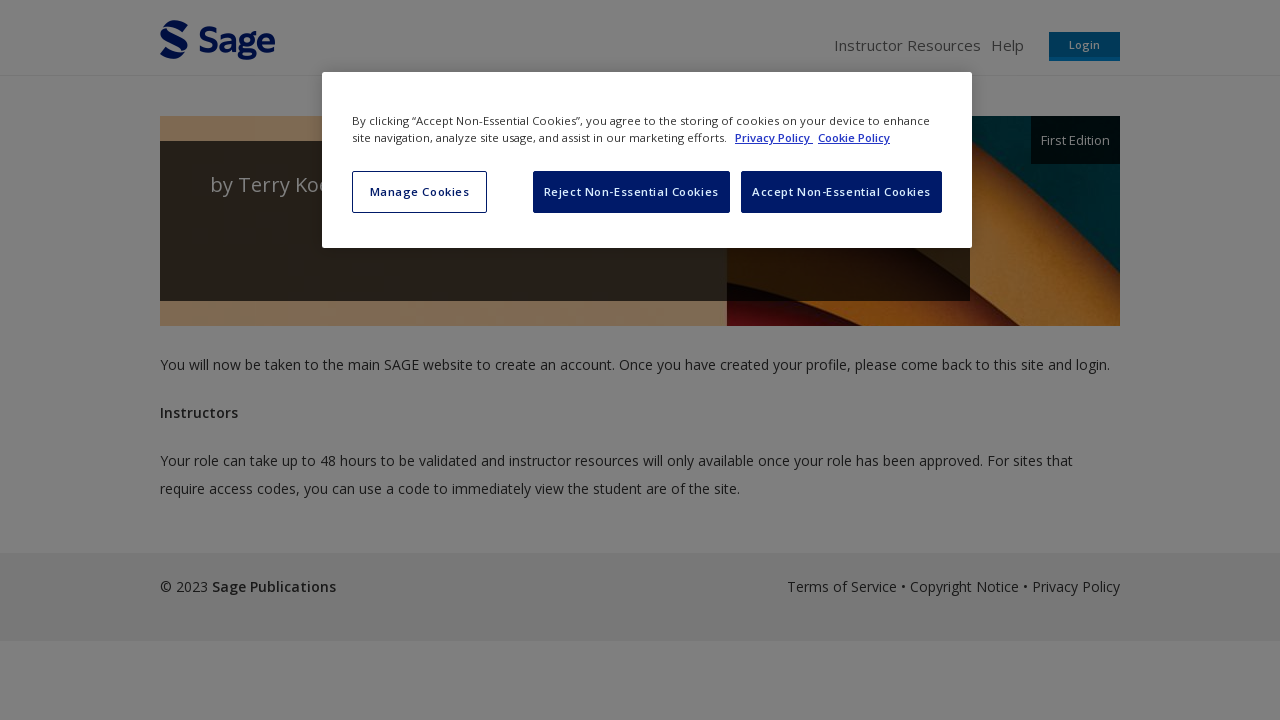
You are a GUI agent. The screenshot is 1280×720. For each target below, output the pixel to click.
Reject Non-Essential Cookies (631, 191)
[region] (647, 160)
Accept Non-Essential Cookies (841, 191)
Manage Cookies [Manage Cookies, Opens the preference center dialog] (420, 191)
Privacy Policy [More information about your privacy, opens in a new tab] (774, 137)
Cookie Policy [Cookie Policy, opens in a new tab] (854, 137)
